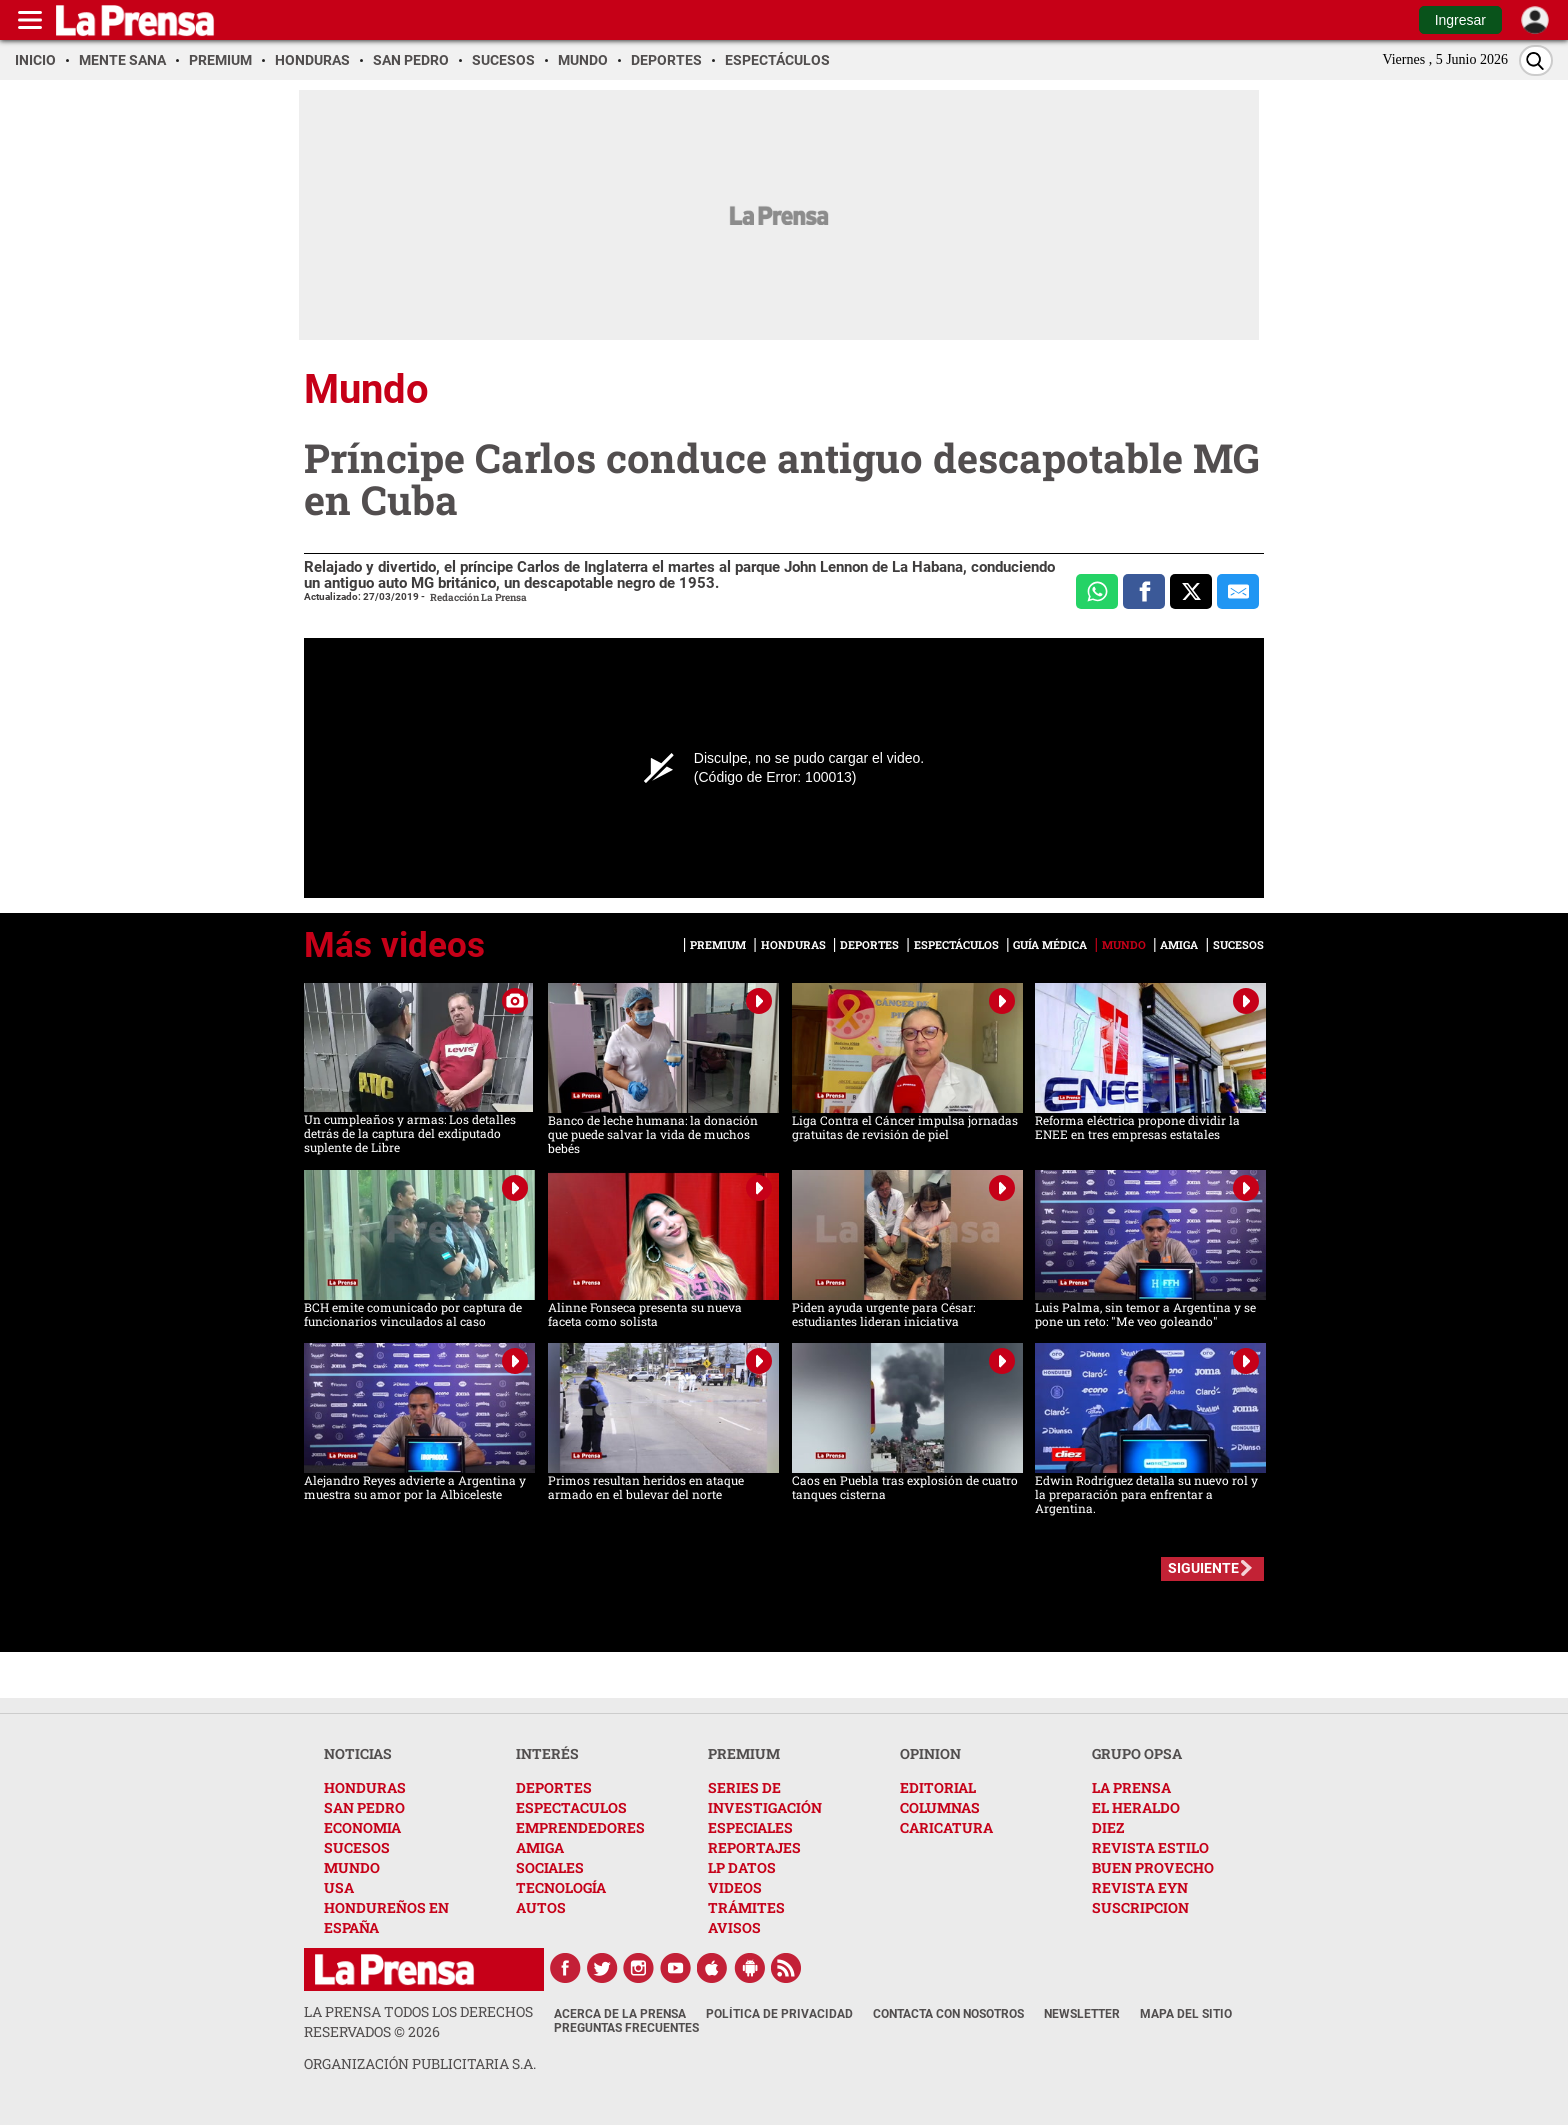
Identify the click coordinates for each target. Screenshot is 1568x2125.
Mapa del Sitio (1186, 2014)
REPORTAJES (754, 1847)
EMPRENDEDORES (580, 1827)
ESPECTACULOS (571, 1807)
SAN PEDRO (364, 1807)
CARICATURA (946, 1827)
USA (339, 1887)
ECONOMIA (362, 1827)
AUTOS (541, 1907)
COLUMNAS (940, 1807)
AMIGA (540, 1847)
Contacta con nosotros (948, 2014)
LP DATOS (742, 1867)
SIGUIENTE (1203, 1568)
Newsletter (1082, 2014)
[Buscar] (1536, 60)
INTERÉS (547, 1753)
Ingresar (1460, 20)
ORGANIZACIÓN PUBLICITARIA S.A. (420, 2063)
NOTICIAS (358, 1753)
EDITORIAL (938, 1787)
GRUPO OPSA (1137, 1753)
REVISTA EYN (1140, 1887)
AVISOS (734, 1927)
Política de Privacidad (779, 2014)
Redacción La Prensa (478, 597)
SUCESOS (357, 1847)
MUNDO (352, 1867)
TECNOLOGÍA (561, 1887)
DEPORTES (554, 1787)
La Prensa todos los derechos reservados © (418, 2021)
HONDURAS (365, 1787)
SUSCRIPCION (1140, 1907)
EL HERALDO (1136, 1807)
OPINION (930, 1753)
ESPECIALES (750, 1827)
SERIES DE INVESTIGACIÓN (765, 1797)
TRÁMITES (746, 1907)
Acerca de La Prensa (620, 2014)
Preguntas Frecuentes (626, 2028)
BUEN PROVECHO (1153, 1867)
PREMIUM (744, 1753)
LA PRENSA (1131, 1787)
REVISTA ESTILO (1150, 1847)
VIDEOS (735, 1887)
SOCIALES (550, 1867)
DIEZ (1108, 1827)
